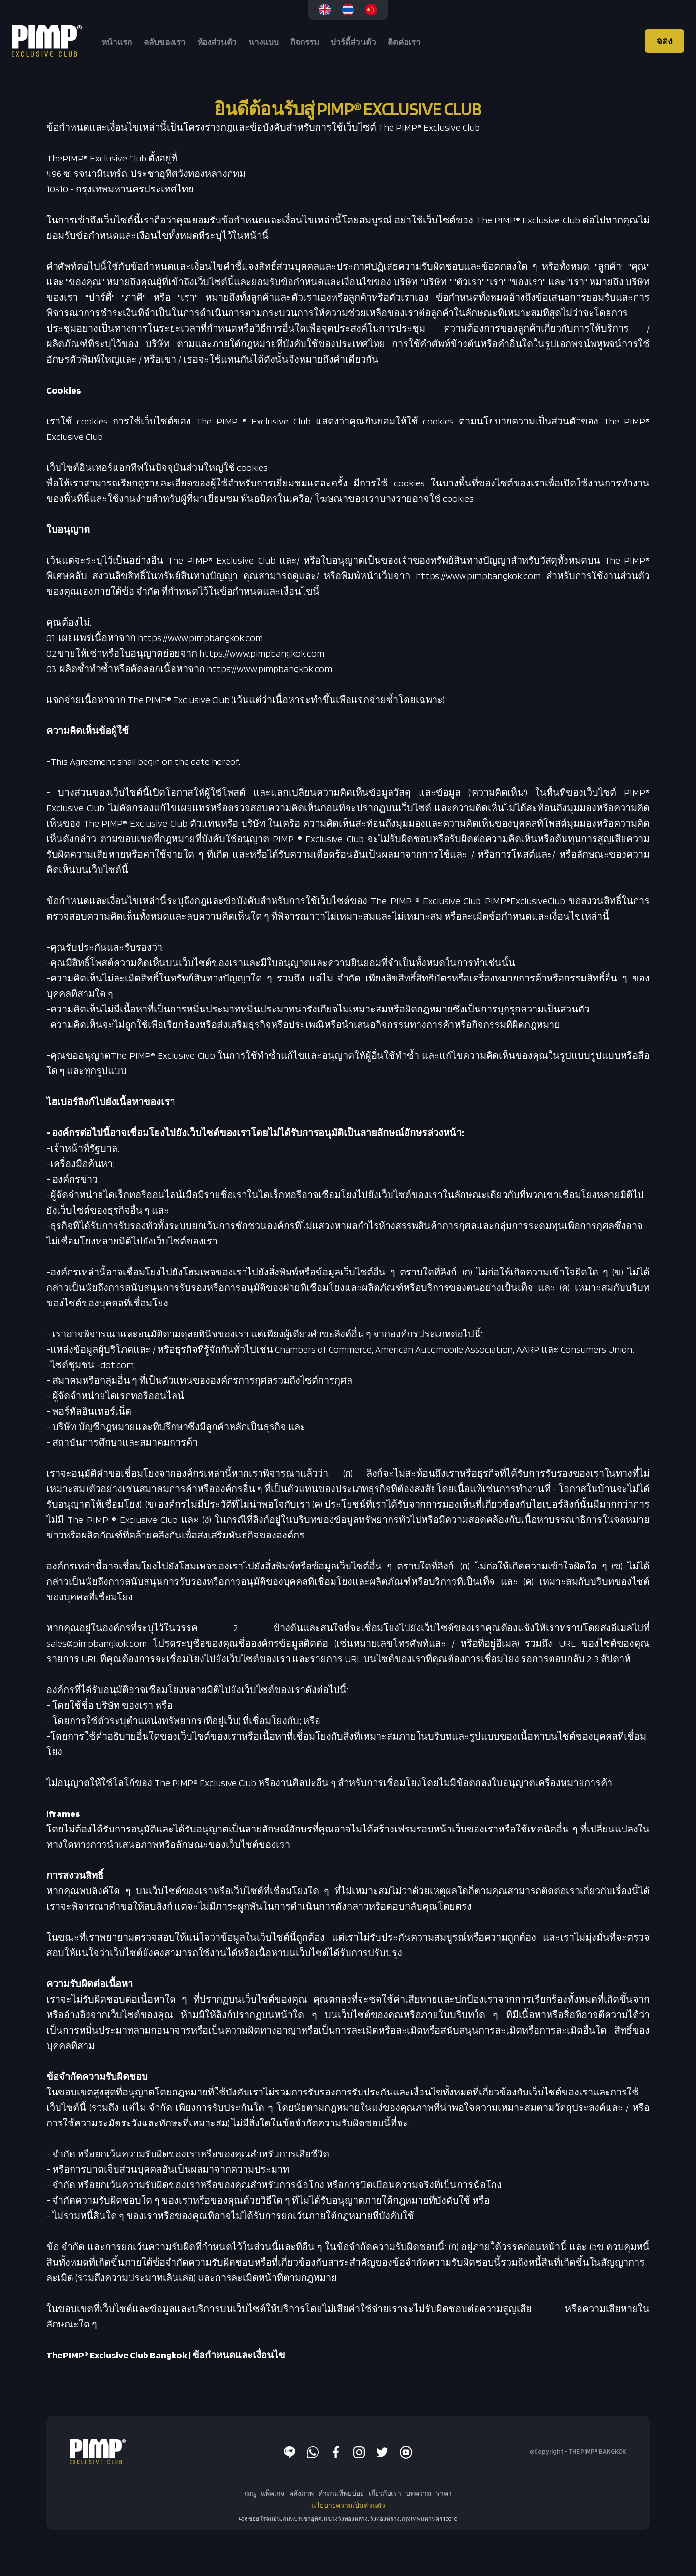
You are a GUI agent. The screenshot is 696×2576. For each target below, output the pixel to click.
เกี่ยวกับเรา (385, 2493)
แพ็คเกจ (272, 2493)
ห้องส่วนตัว (217, 42)
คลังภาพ (301, 2493)
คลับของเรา (165, 42)
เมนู (250, 2493)
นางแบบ (263, 42)
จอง (664, 41)
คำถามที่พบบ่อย (341, 2493)
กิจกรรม (304, 42)
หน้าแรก (117, 42)
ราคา (444, 2493)
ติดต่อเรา (404, 42)
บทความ (418, 2493)
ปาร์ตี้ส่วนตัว (353, 42)
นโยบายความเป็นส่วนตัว (348, 2505)
